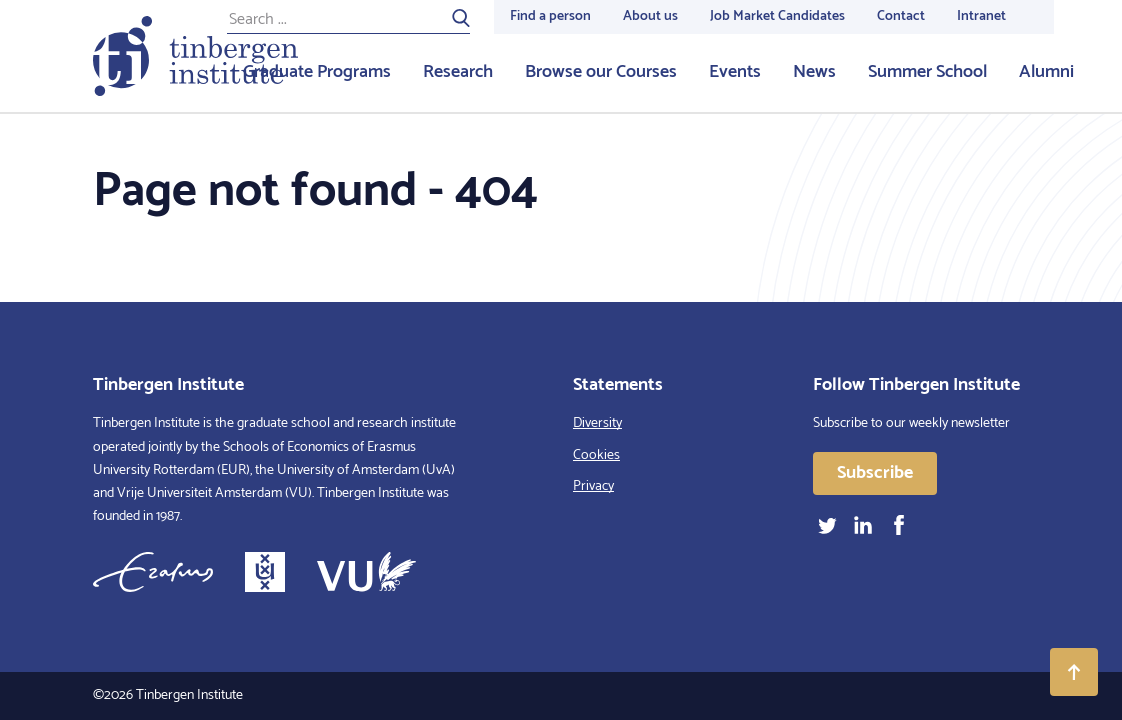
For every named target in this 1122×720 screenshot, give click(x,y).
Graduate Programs (317, 72)
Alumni (1046, 72)
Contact (901, 16)
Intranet (981, 16)
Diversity (597, 423)
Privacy (593, 486)
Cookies (596, 455)
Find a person (550, 16)
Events (735, 72)
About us (650, 16)
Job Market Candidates (777, 16)
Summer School (927, 72)
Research (458, 72)
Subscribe (875, 473)
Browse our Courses (601, 72)
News (814, 72)
